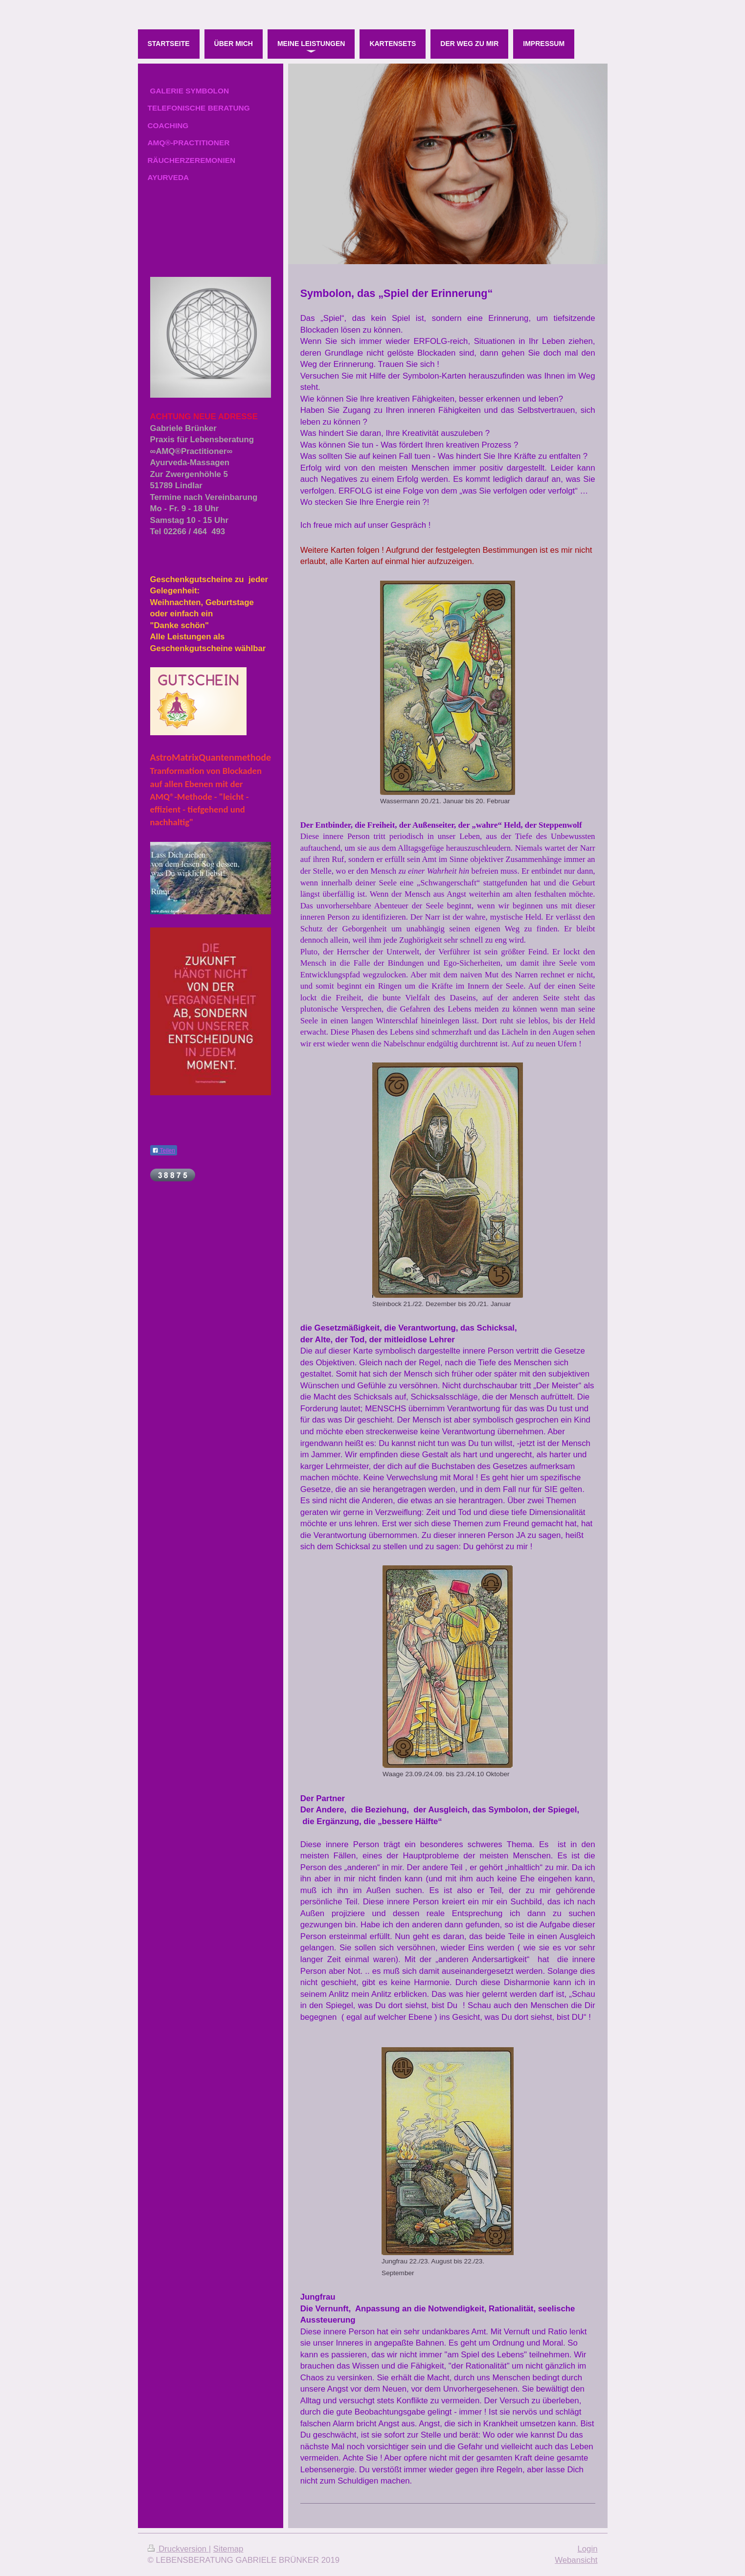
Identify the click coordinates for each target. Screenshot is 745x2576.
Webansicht (576, 2560)
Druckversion (178, 2548)
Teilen (163, 1150)
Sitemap (228, 2548)
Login (587, 2548)
